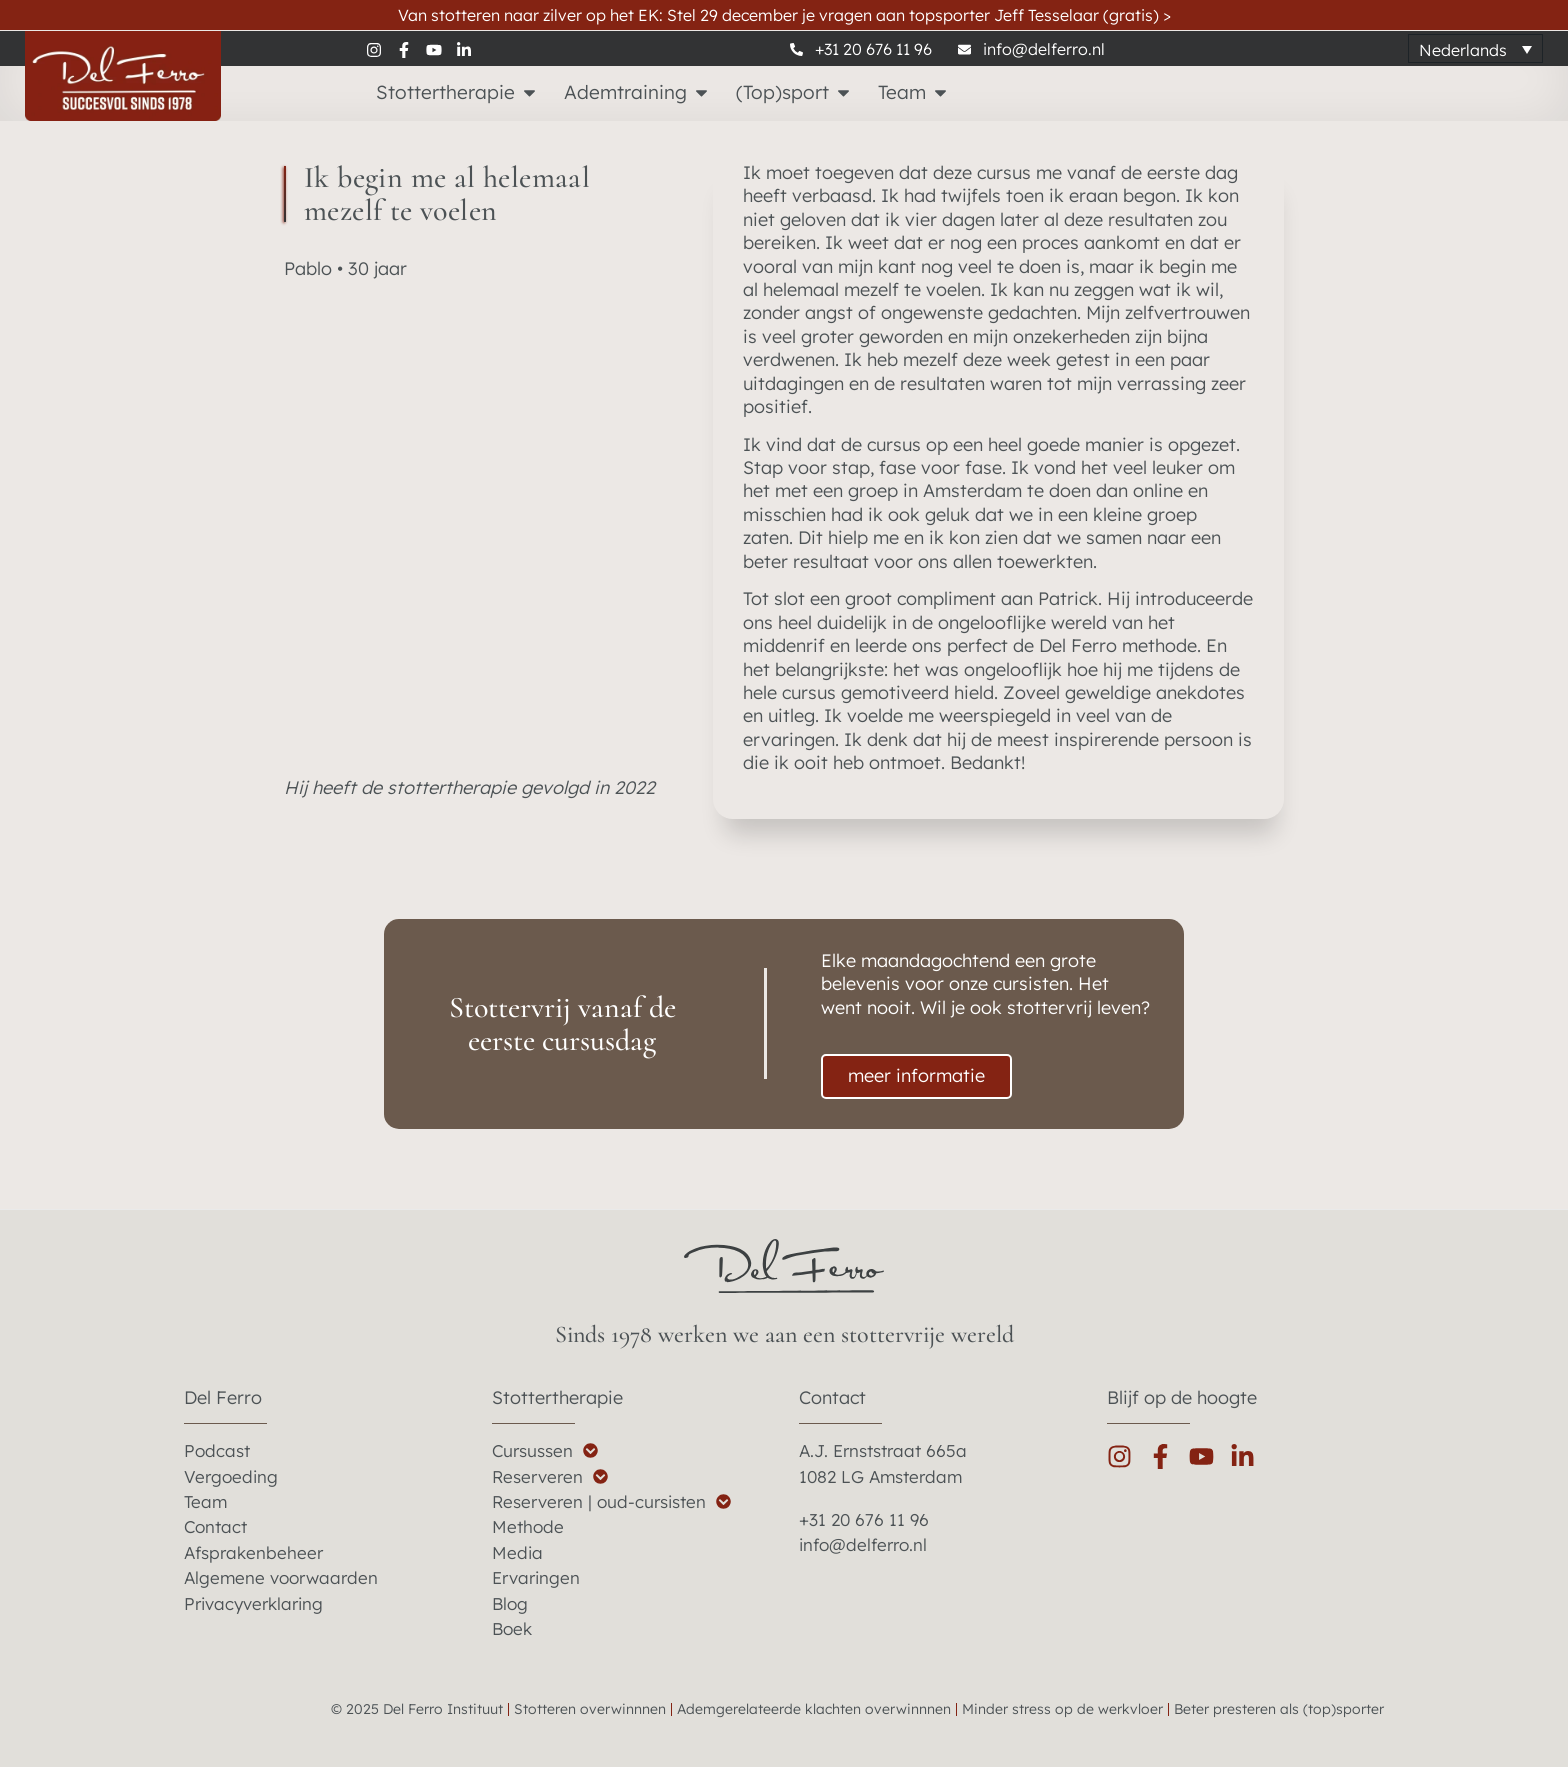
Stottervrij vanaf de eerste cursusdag (562, 1024)
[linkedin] (471, 49)
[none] (1475, 49)
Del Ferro (223, 1397)
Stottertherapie (557, 1397)
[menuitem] (1475, 49)
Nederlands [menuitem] (1463, 49)
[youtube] (441, 49)
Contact (832, 1397)
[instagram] (381, 49)
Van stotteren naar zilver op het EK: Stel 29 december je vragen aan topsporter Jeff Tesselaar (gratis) (784, 15)
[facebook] (411, 49)
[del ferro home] (784, 1266)
